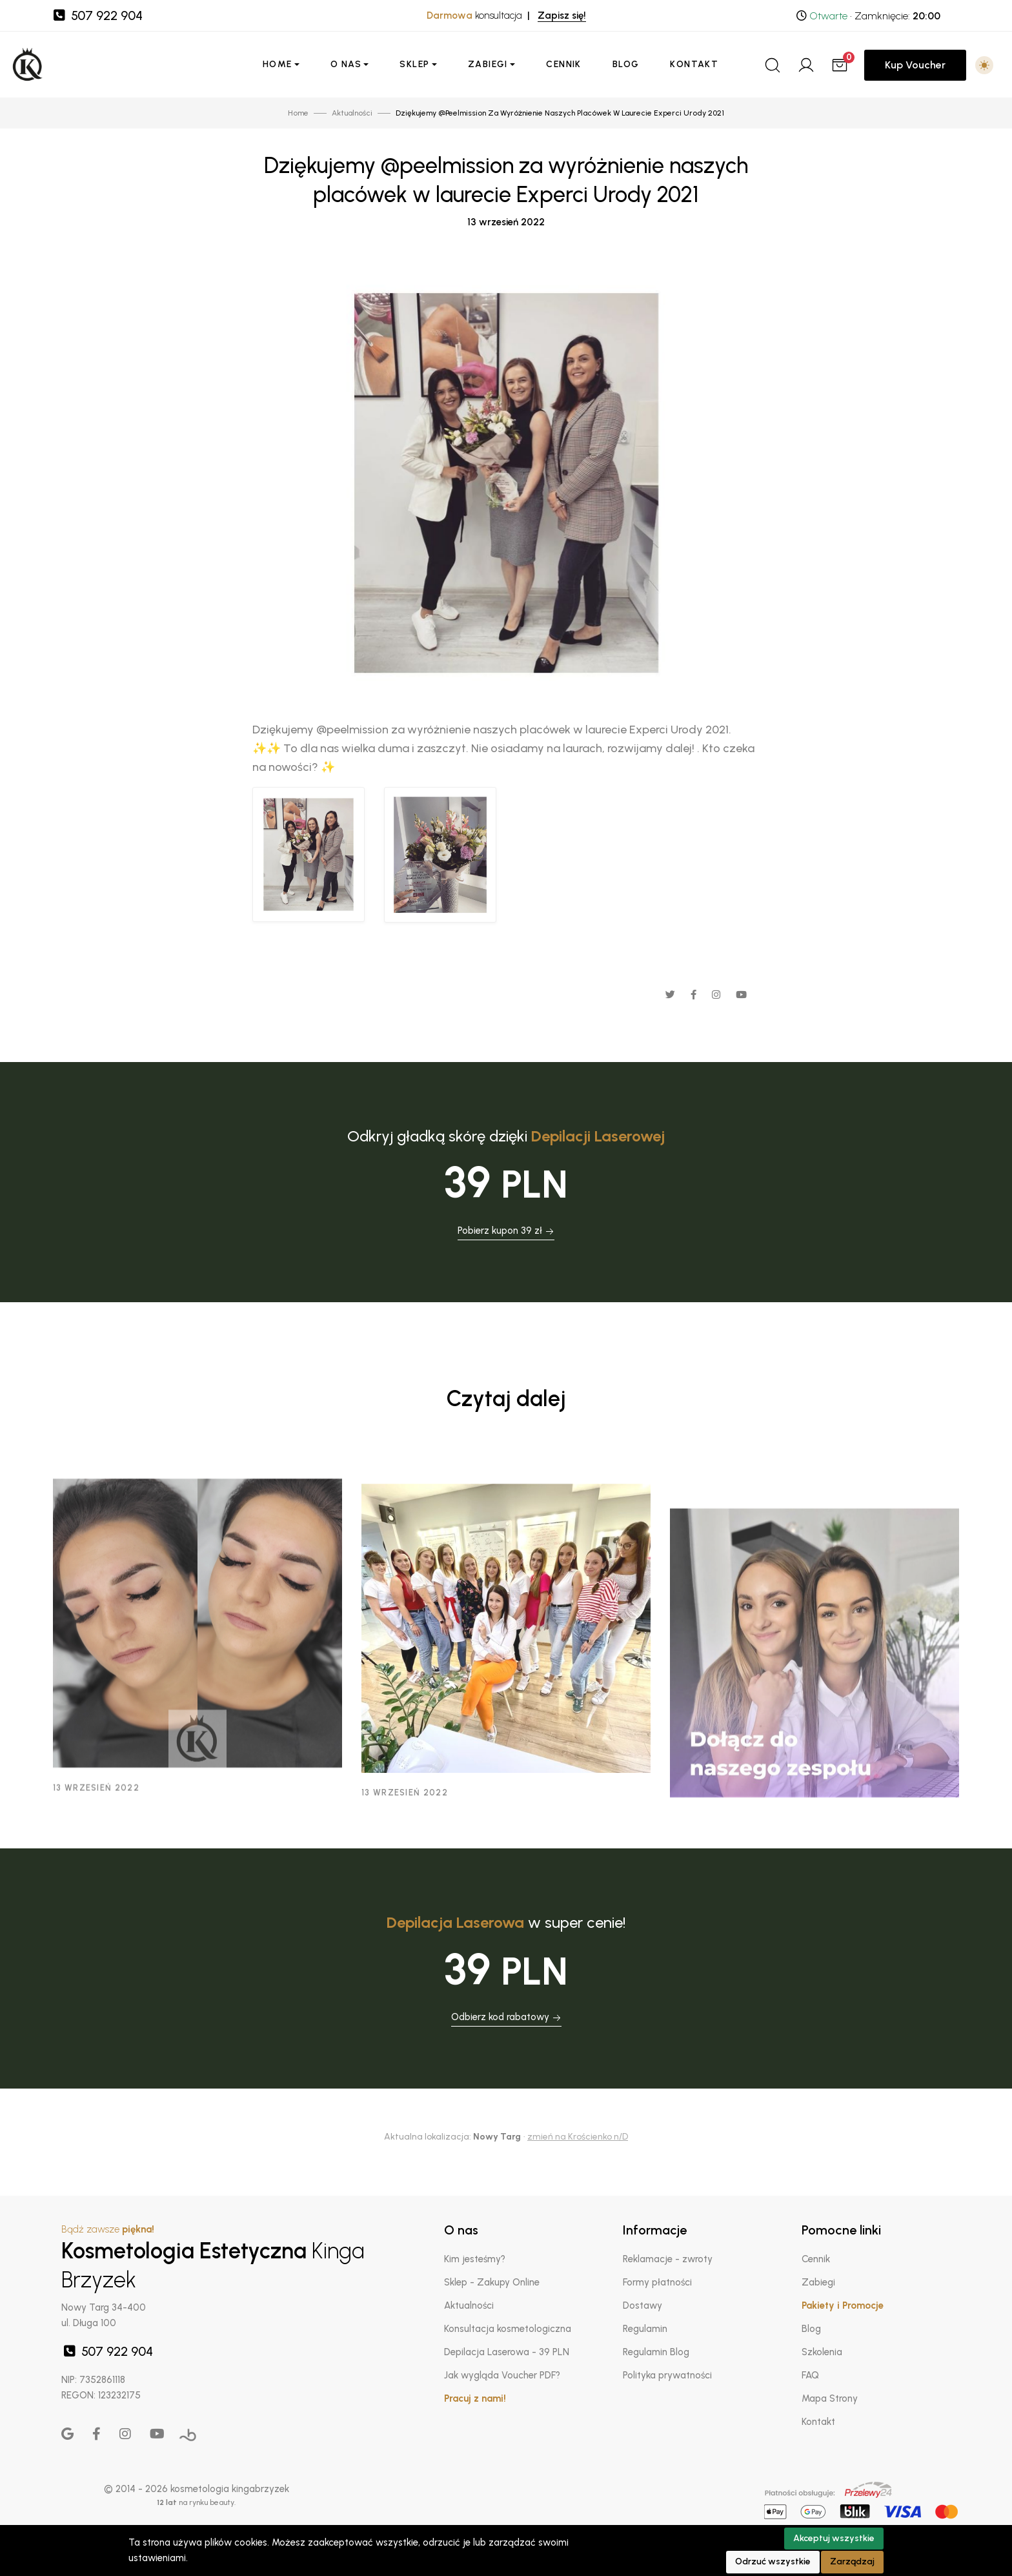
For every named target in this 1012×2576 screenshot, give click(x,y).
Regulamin (645, 2329)
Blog (626, 64)
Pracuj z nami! (475, 2398)
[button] (984, 65)
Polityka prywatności (667, 2375)
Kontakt (694, 64)
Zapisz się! (562, 15)
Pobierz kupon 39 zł (506, 1230)
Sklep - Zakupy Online (492, 2282)
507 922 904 (97, 15)
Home (277, 64)
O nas (345, 64)
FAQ (810, 2375)
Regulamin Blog (656, 2352)
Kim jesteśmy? (474, 2259)
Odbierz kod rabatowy (506, 2017)
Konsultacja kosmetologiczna (507, 2329)
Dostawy (642, 2305)
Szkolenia (822, 2352)
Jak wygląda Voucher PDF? (502, 2375)
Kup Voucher (915, 65)
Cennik (563, 64)
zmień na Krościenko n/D (577, 2136)
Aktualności (469, 2305)
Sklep (414, 64)
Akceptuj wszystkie (834, 2538)
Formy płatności (657, 2282)
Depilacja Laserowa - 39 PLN (506, 2352)
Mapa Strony (830, 2398)
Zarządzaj (852, 2561)
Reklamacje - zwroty (668, 2259)
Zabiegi (488, 64)
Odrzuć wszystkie (773, 2561)
